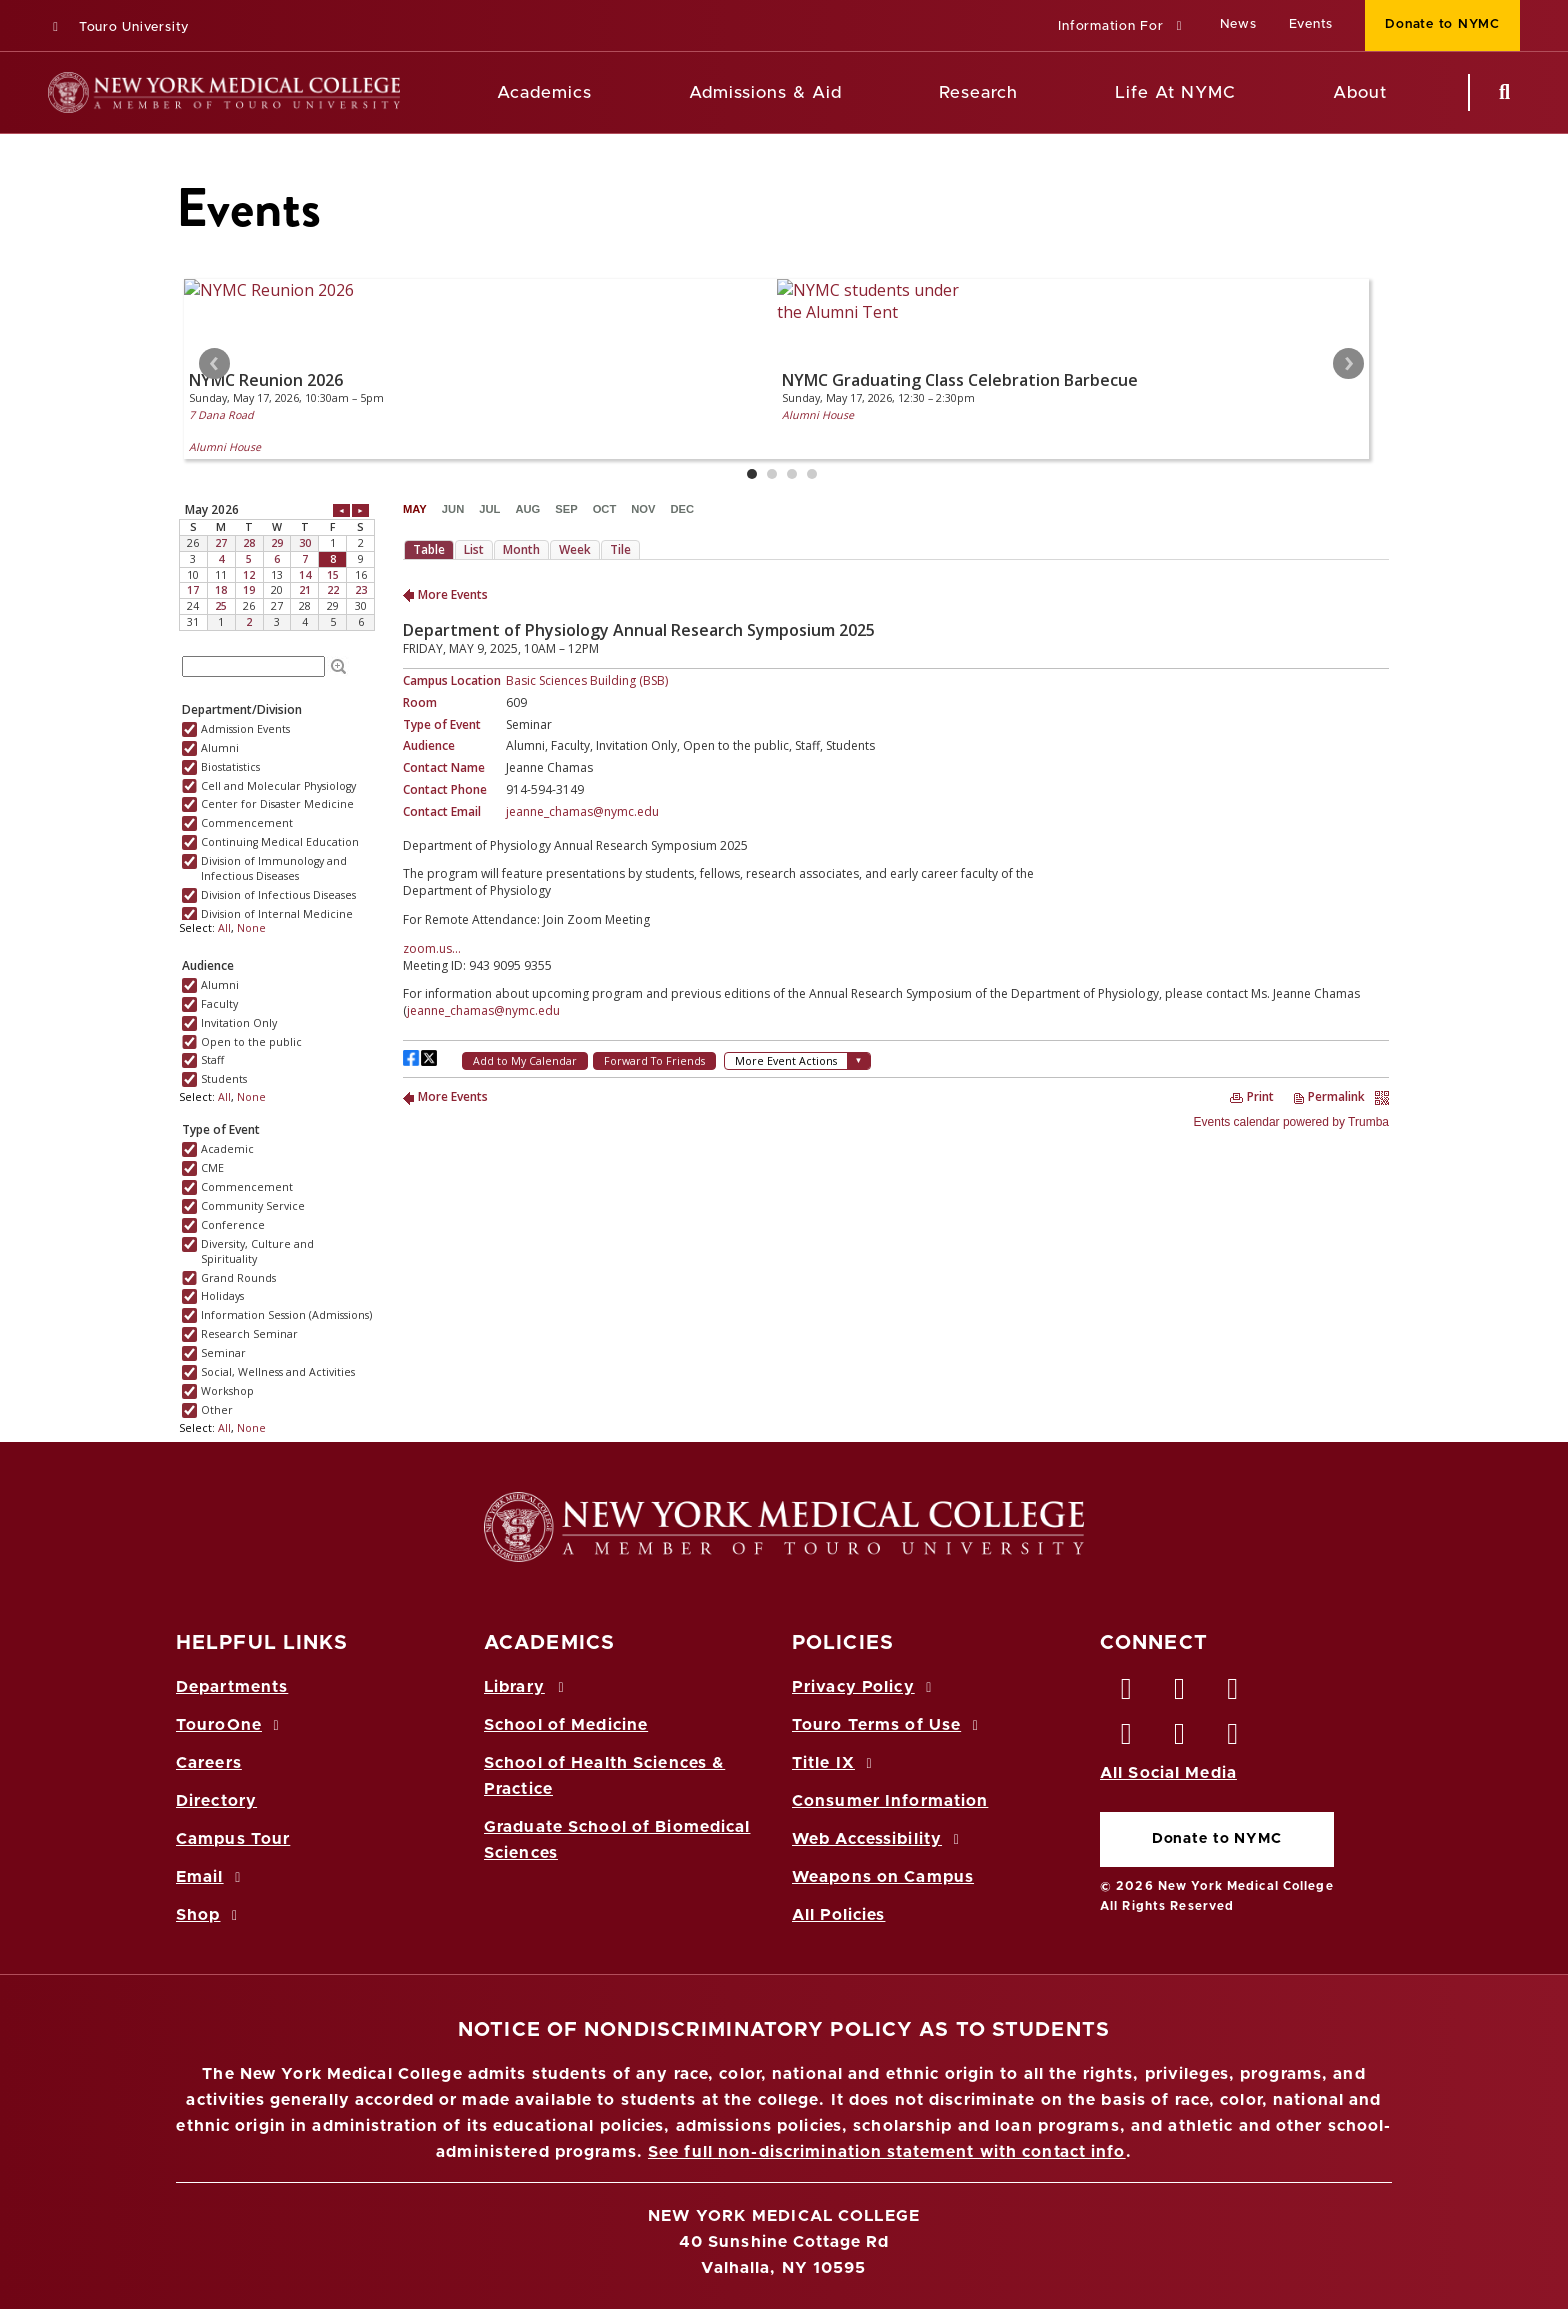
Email (211, 1877)
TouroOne (230, 1725)
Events (1311, 24)
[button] (1122, 27)
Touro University (118, 27)
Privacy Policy (865, 1687)
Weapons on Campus (883, 1877)
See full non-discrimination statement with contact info (887, 2152)
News (1238, 24)
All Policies (838, 1915)
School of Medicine (566, 1725)
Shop (210, 1915)
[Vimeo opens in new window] (1180, 1739)
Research (978, 92)
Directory (216, 1801)
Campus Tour (233, 1839)
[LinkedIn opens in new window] (1234, 1694)
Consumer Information (890, 1801)
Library (527, 1687)
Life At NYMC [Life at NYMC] (1175, 92)
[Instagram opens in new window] (1127, 1739)
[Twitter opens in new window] (1180, 1694)
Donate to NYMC (1217, 1839)
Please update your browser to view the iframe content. (784, 381)
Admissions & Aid (765, 92)
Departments (232, 1687)
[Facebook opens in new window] (1127, 1694)
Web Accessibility (879, 1839)
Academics (544, 92)
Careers (209, 1763)
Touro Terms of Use (888, 1725)
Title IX (835, 1763)
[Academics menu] (606, 93)
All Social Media (1168, 1773)
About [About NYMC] (1360, 92)
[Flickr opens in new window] (1234, 1739)
